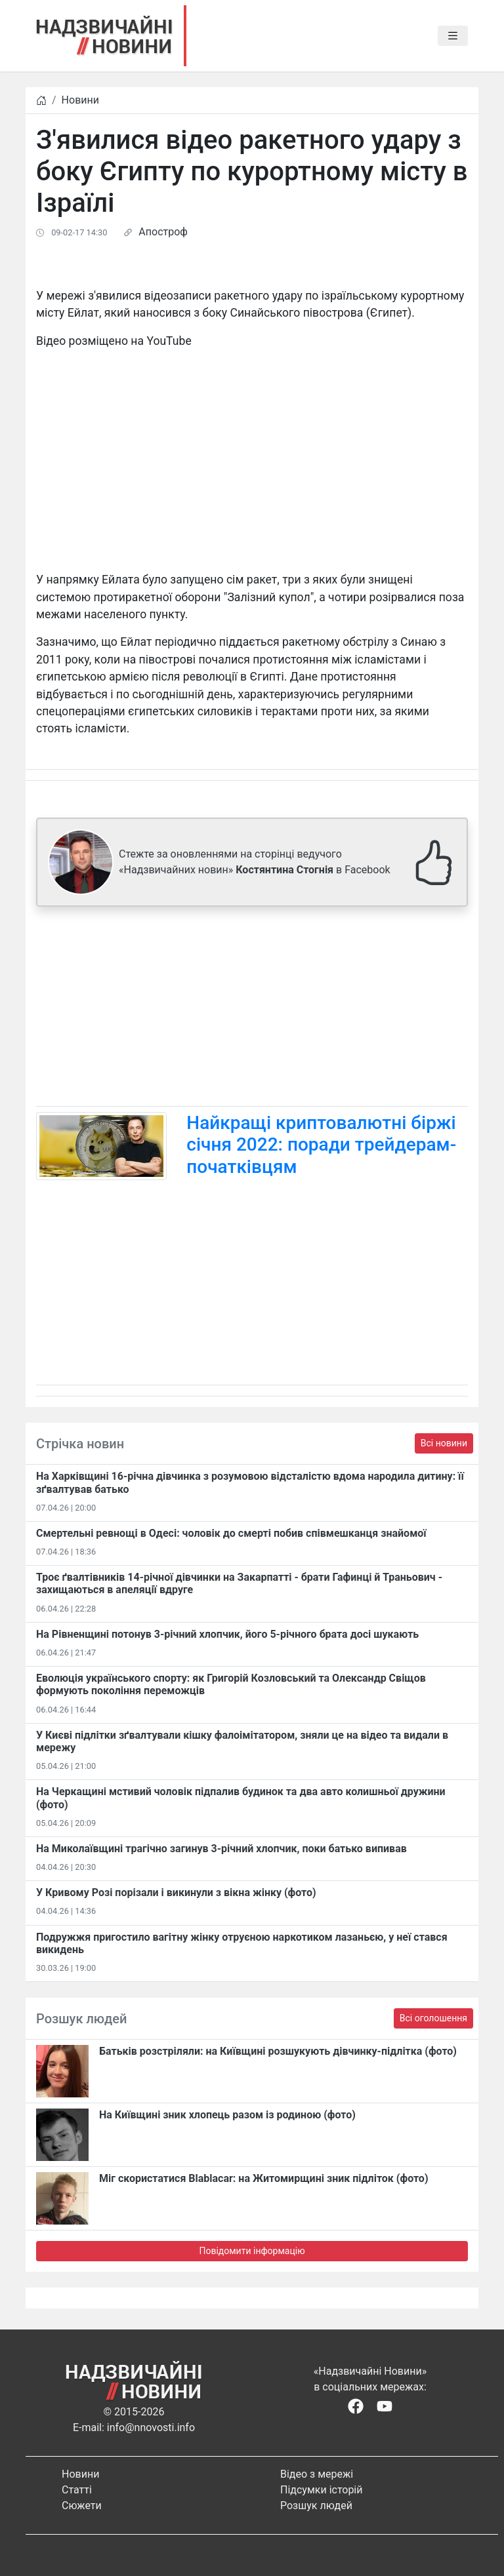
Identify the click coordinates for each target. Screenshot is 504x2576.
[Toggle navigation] (453, 36)
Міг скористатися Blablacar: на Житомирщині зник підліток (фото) (264, 2178)
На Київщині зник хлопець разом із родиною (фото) (227, 2115)
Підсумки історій (321, 2490)
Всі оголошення (433, 2018)
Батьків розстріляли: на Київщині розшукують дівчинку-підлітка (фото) (278, 2051)
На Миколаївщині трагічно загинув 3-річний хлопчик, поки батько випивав (221, 1848)
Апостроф (163, 232)
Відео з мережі (316, 2474)
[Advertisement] (252, 1009)
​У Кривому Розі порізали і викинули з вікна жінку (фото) (176, 1892)
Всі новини (444, 1443)
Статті (77, 2490)
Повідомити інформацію (251, 2251)
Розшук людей (316, 2505)
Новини (80, 100)
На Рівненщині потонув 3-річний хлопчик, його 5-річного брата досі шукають (227, 1634)
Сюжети (82, 2505)
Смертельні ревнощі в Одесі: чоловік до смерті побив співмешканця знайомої (231, 1533)
